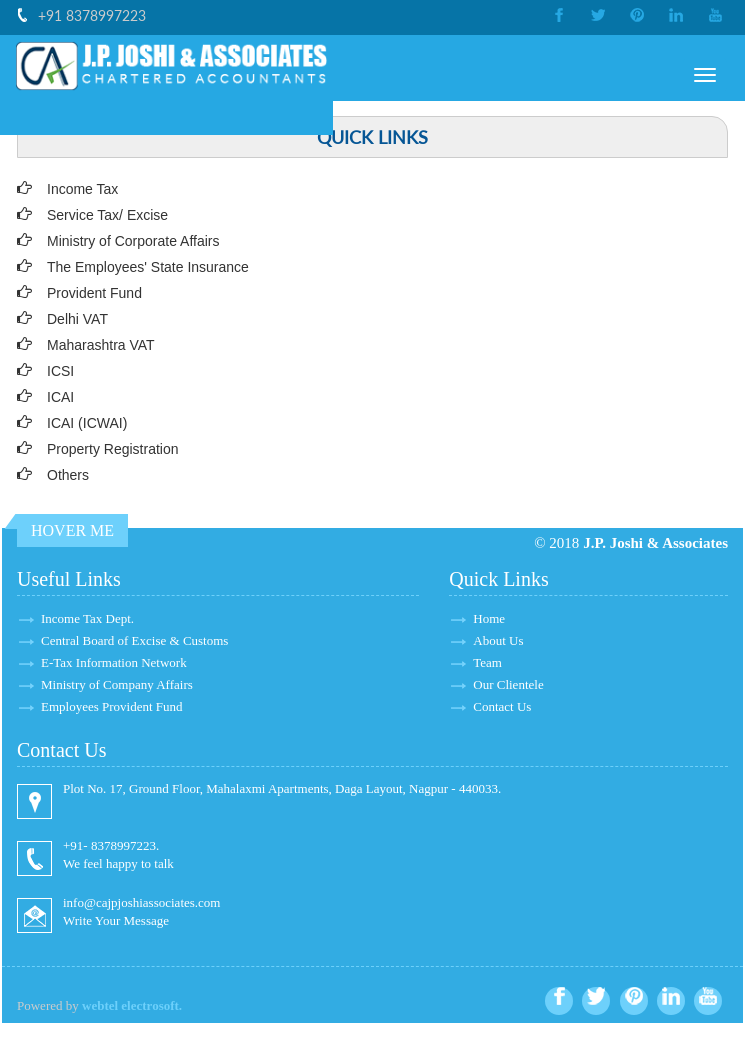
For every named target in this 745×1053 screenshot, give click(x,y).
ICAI (60, 397)
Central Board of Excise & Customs (134, 640)
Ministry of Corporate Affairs (133, 241)
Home (489, 618)
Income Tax (82, 189)
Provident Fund (94, 293)
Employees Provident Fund (112, 706)
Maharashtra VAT (101, 345)
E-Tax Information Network (114, 662)
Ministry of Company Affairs (117, 684)
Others (68, 475)
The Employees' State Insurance (148, 267)
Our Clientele (508, 684)
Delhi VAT (77, 319)
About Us (498, 640)
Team (487, 662)
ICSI (60, 371)
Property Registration (113, 449)
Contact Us (502, 706)
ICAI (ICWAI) (87, 423)
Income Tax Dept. (87, 618)
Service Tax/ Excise (107, 215)
